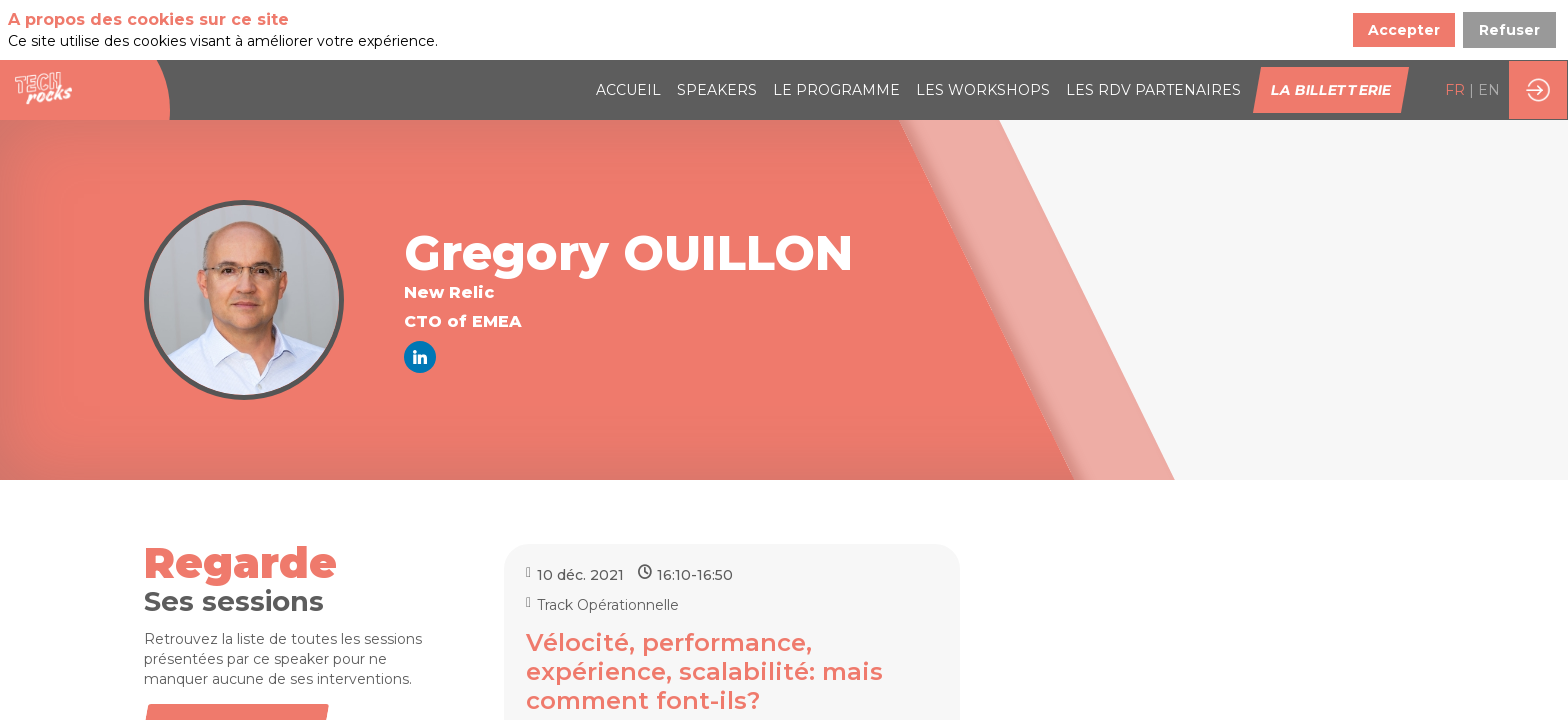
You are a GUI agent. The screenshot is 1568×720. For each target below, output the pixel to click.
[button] (1331, 30)
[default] (1153, 30)
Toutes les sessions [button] (234, 668)
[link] (628, 30)
